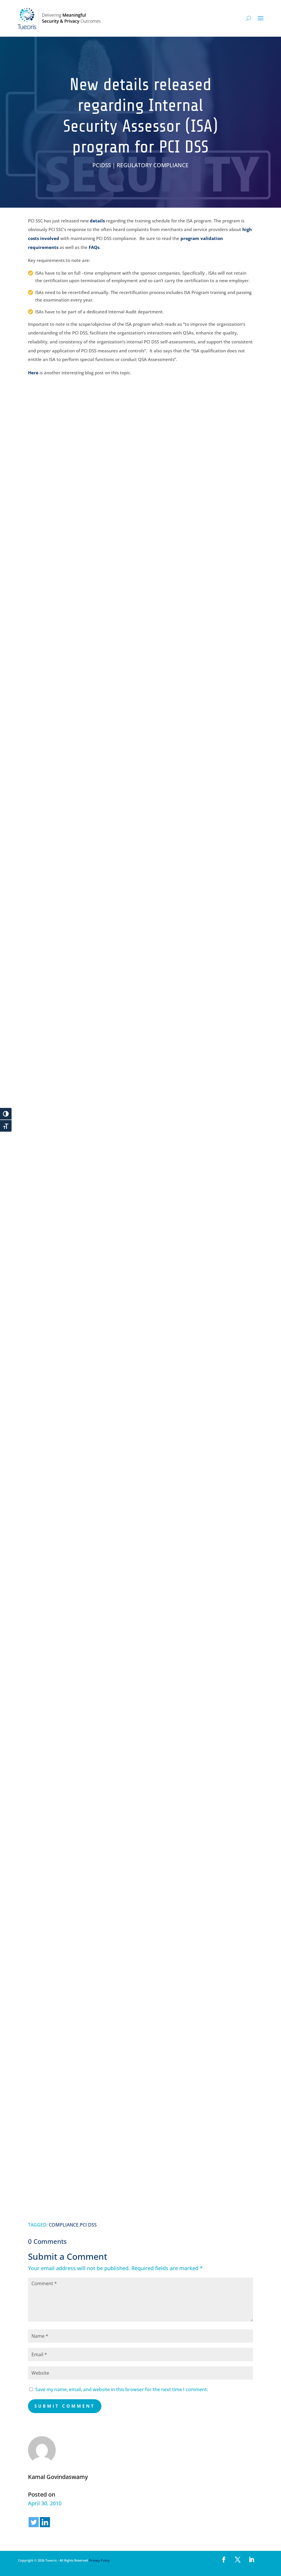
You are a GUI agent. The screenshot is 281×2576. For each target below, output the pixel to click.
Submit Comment (64, 2406)
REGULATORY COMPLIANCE (153, 165)
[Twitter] (34, 2522)
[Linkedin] (45, 2522)
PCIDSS (101, 165)
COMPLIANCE (64, 2225)
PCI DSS (88, 2225)
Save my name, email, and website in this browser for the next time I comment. (121, 2389)
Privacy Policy (99, 2560)
